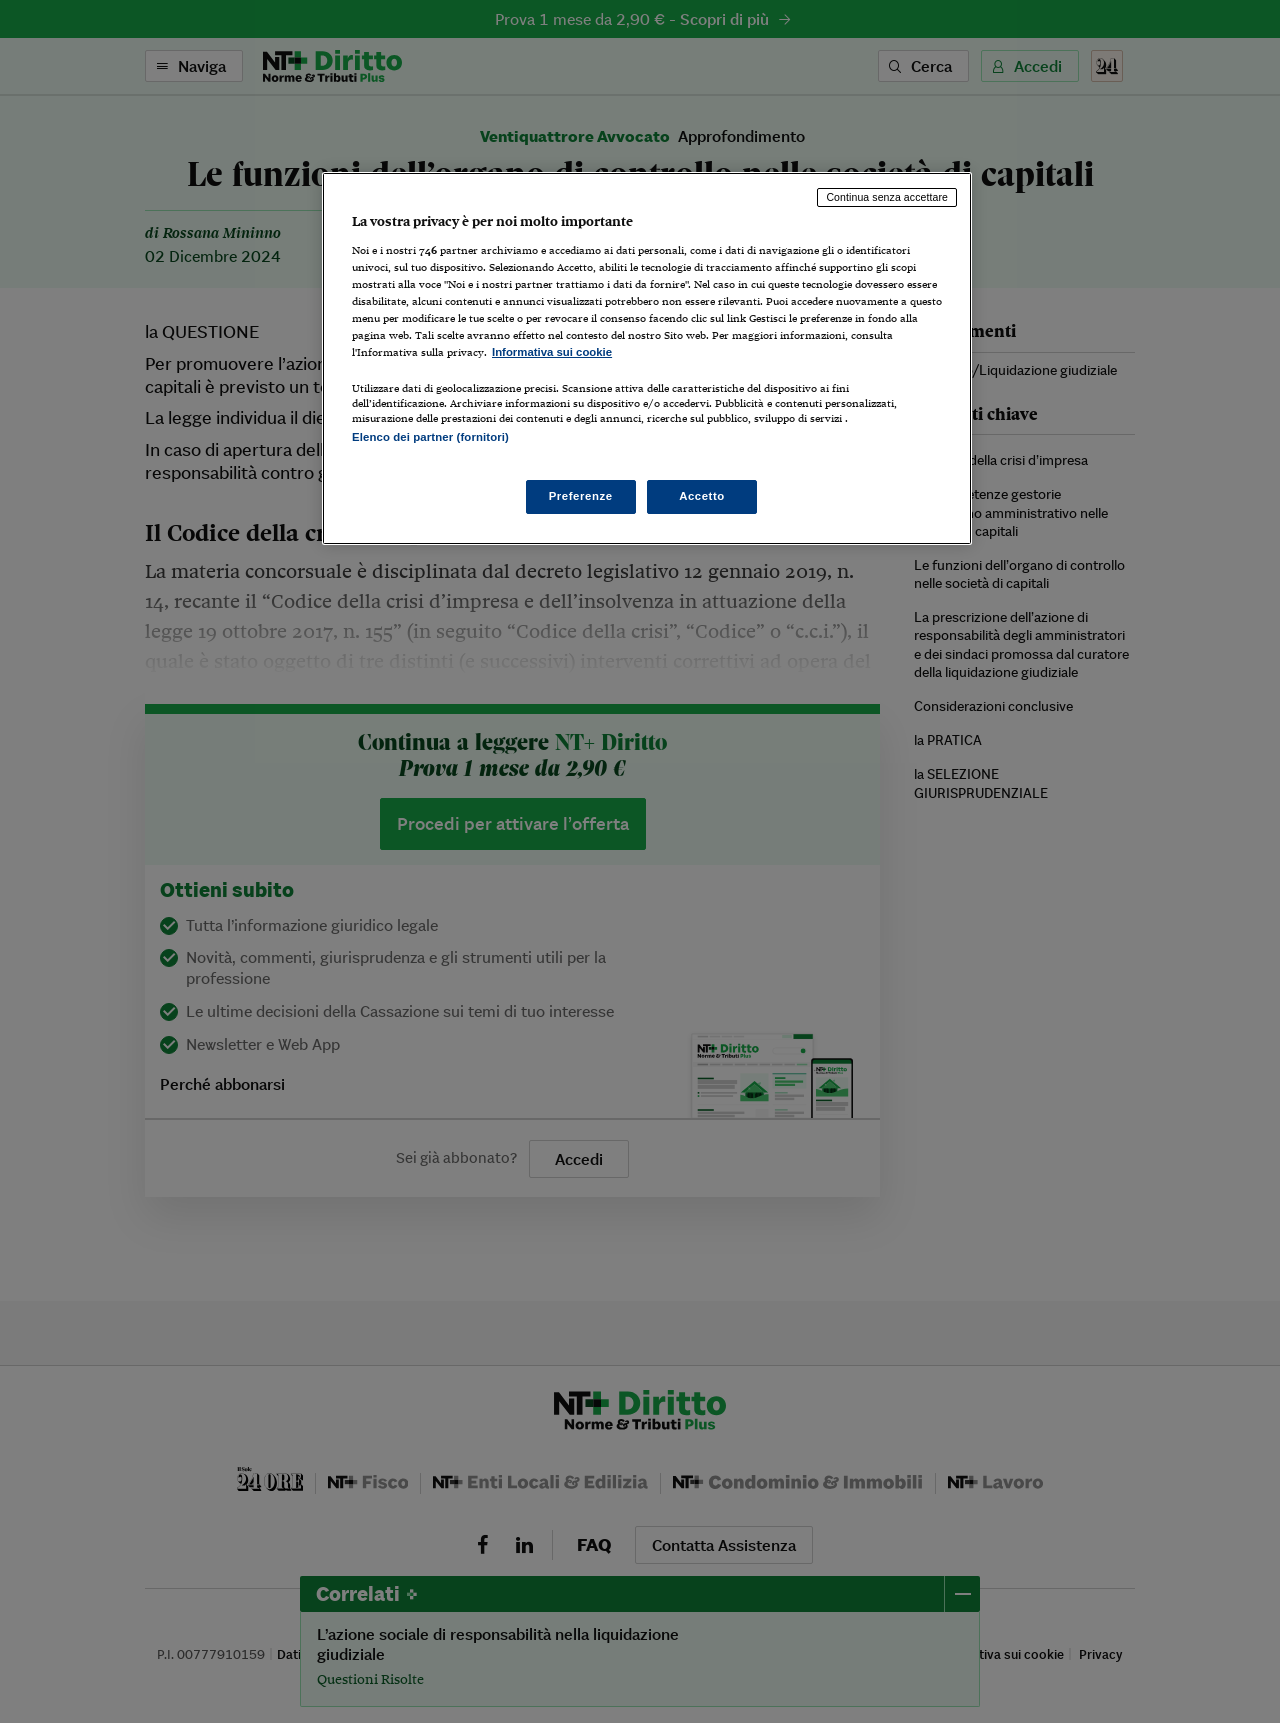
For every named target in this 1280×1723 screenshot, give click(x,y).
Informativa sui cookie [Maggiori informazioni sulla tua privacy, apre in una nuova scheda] (552, 352)
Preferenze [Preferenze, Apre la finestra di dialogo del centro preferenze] (581, 496)
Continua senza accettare (887, 197)
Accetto (702, 496)
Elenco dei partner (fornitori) (430, 437)
